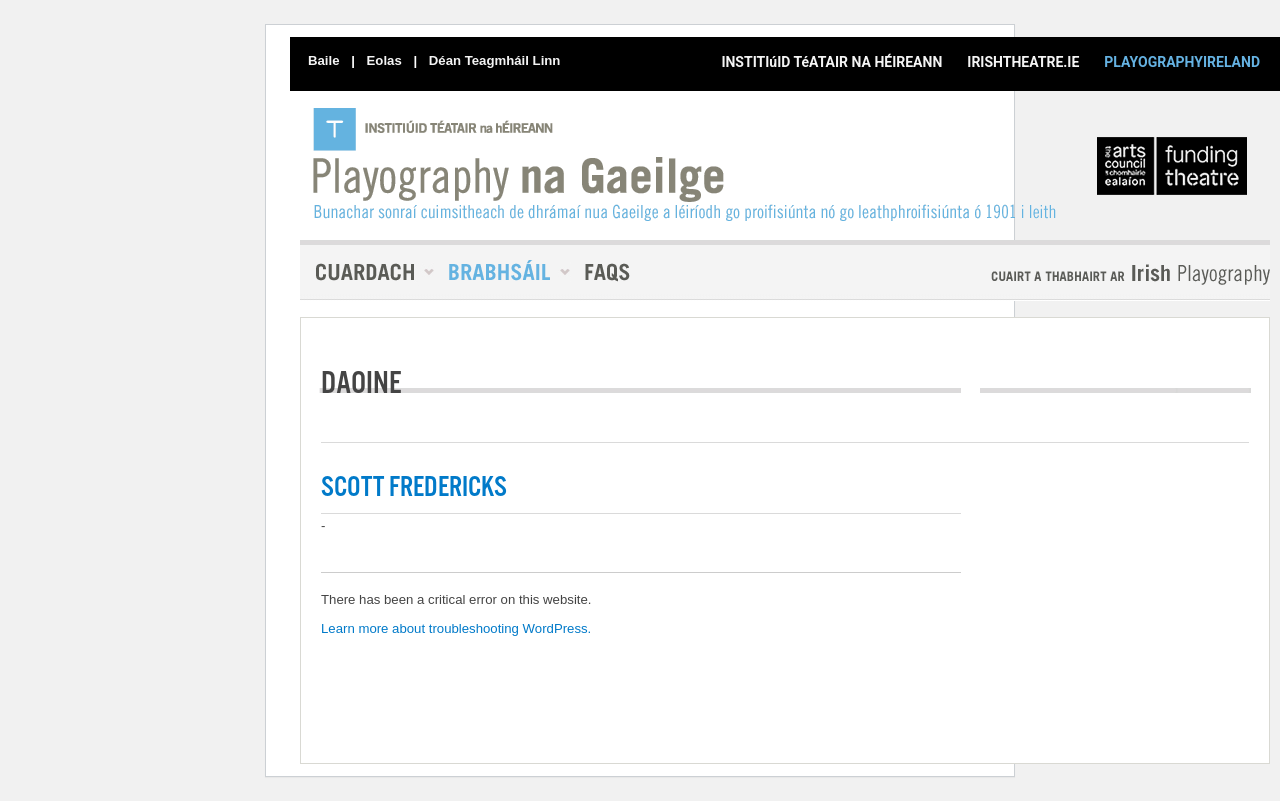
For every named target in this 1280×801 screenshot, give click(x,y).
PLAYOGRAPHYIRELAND (1182, 62)
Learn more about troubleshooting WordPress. (456, 628)
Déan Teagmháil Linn (495, 60)
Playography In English (1097, 274)
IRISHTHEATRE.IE (1023, 62)
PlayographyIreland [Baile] (686, 164)
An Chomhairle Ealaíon (1176, 171)
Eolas (384, 60)
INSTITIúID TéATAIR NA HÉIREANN (831, 62)
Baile (324, 60)
